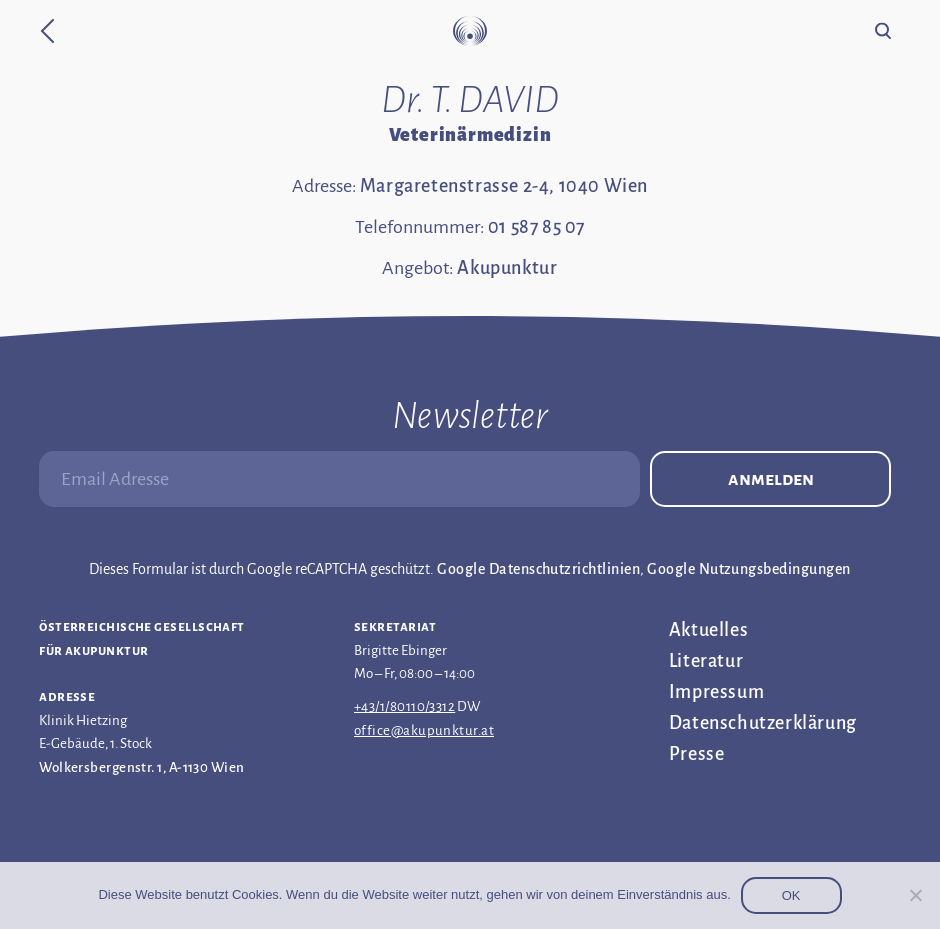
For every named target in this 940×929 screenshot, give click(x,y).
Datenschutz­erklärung (763, 723)
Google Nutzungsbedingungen (748, 569)
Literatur (706, 661)
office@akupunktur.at (424, 730)
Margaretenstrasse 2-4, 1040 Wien (504, 186)
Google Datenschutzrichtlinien (538, 569)
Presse (697, 754)
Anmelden (771, 479)
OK (791, 895)
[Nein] (915, 895)
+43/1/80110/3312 (404, 706)
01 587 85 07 (536, 227)
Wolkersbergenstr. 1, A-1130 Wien (141, 767)
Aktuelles (708, 630)
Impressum (716, 692)
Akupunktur (507, 268)
